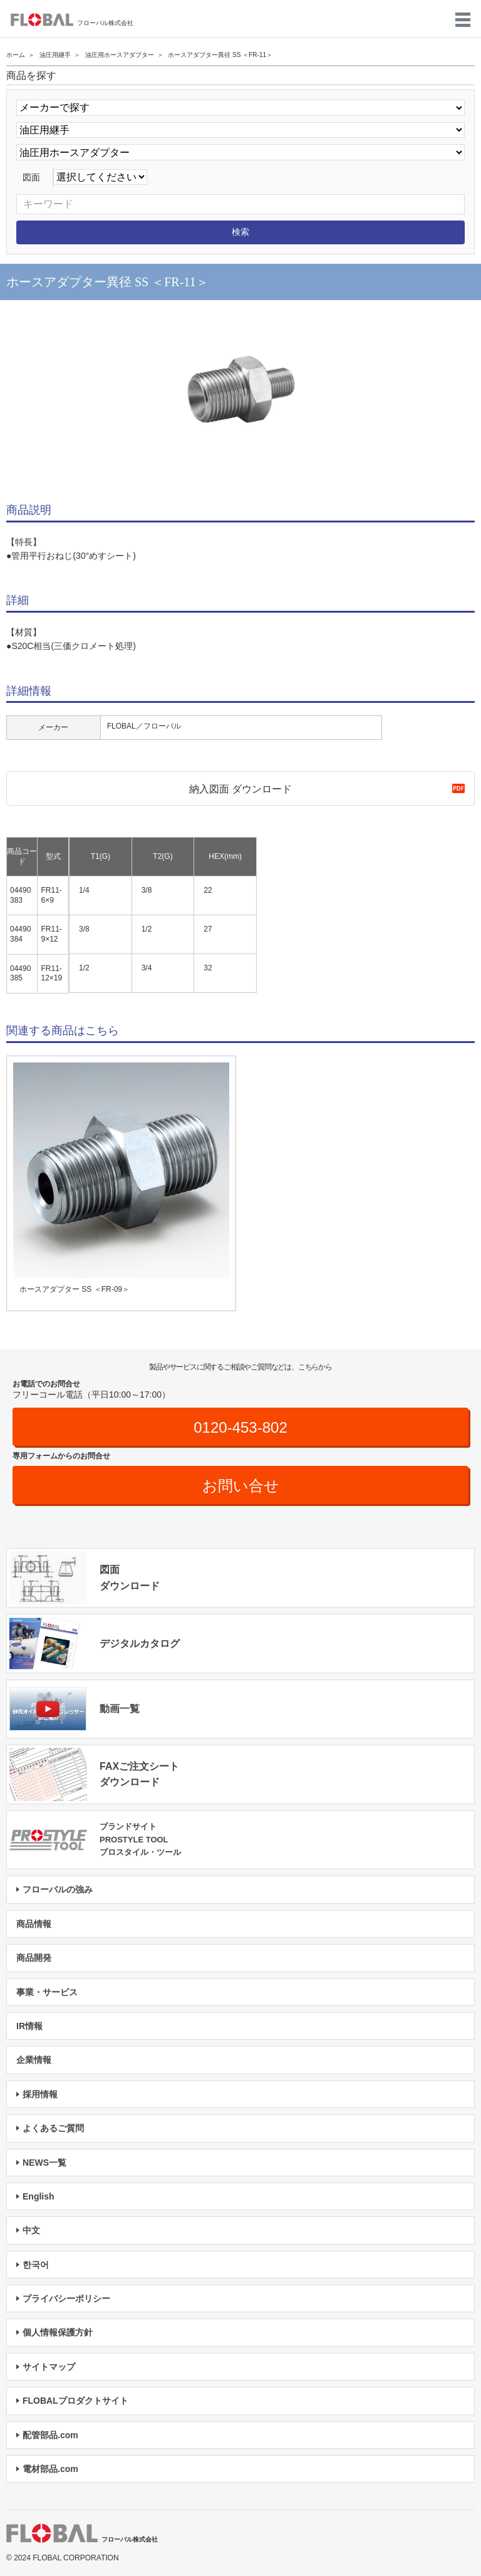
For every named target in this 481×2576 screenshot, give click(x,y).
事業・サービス (47, 1992)
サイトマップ (49, 2367)
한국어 (36, 2265)
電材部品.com (50, 2469)
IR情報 (29, 2026)
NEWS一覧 (44, 2163)
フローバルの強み (58, 1889)
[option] (240, 391)
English (38, 2196)
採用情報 (40, 2094)
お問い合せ (240, 1485)
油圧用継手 (55, 54)
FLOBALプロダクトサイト (75, 2401)
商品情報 (33, 1924)
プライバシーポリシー (66, 2298)
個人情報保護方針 (58, 2332)
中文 (31, 2230)
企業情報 (33, 2060)
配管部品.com (50, 2435)
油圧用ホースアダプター (119, 54)
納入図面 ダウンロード (240, 789)
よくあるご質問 (53, 2128)
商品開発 (33, 1958)
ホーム (15, 54)
